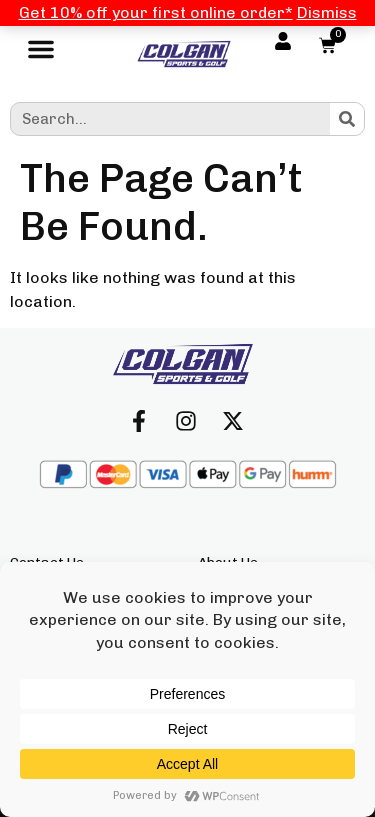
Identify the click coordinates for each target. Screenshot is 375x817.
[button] (41, 54)
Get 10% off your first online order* (156, 12)
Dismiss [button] (327, 12)
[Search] (347, 119)
